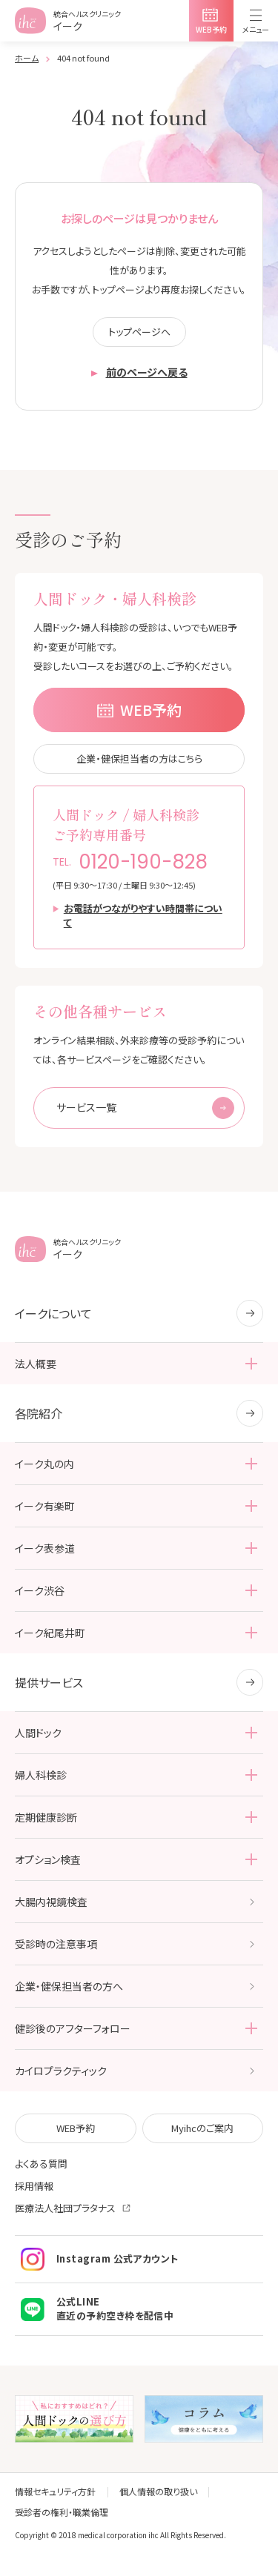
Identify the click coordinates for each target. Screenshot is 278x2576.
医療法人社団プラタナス (65, 2208)
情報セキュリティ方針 (55, 2491)
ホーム (27, 58)
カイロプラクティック (61, 2070)
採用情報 (34, 2186)
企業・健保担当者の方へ (69, 1986)
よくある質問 (41, 2164)
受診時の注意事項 (56, 1943)
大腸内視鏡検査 (51, 1901)
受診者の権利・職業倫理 (61, 2512)
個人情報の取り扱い (158, 2491)
